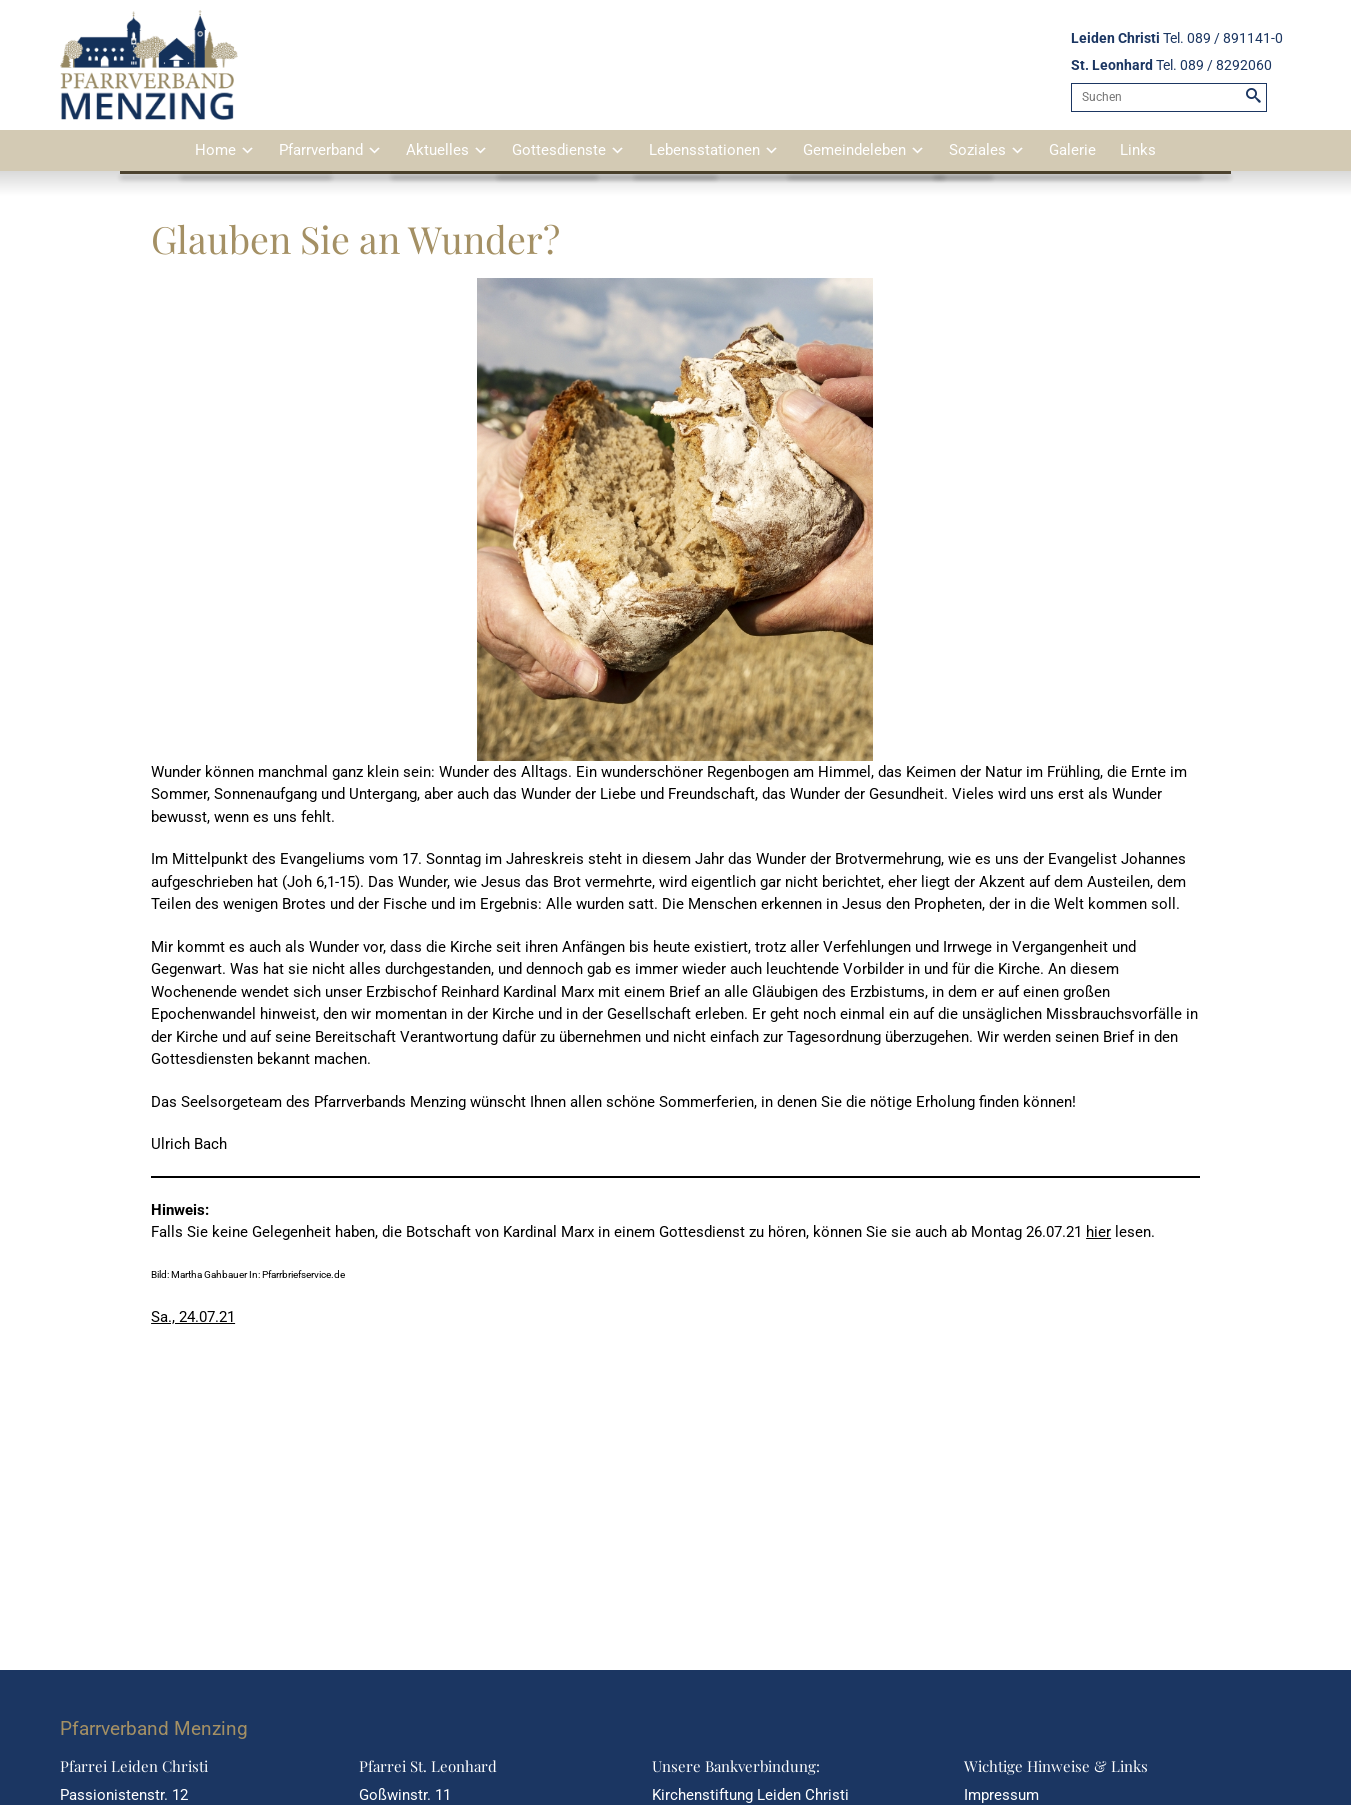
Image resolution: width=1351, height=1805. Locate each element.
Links (1138, 150)
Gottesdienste (559, 150)
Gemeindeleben (854, 150)
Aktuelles (437, 150)
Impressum (1001, 1795)
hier (1098, 1232)
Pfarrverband (321, 150)
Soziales (977, 150)
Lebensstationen (704, 150)
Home (215, 150)
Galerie (1072, 150)
